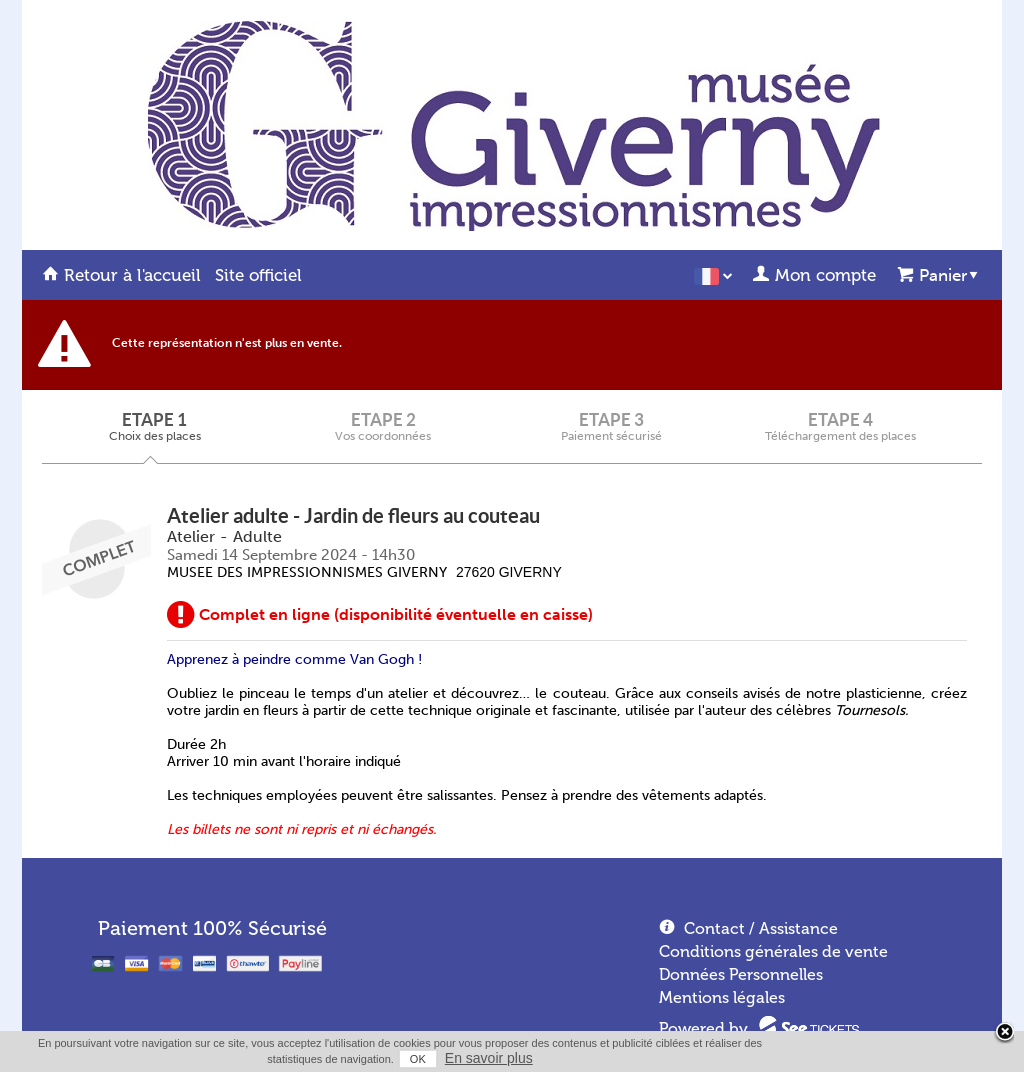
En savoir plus (489, 1058)
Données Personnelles (741, 974)
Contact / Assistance (761, 928)
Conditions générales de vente (773, 951)
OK (418, 1059)
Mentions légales (722, 997)
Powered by (703, 1028)
